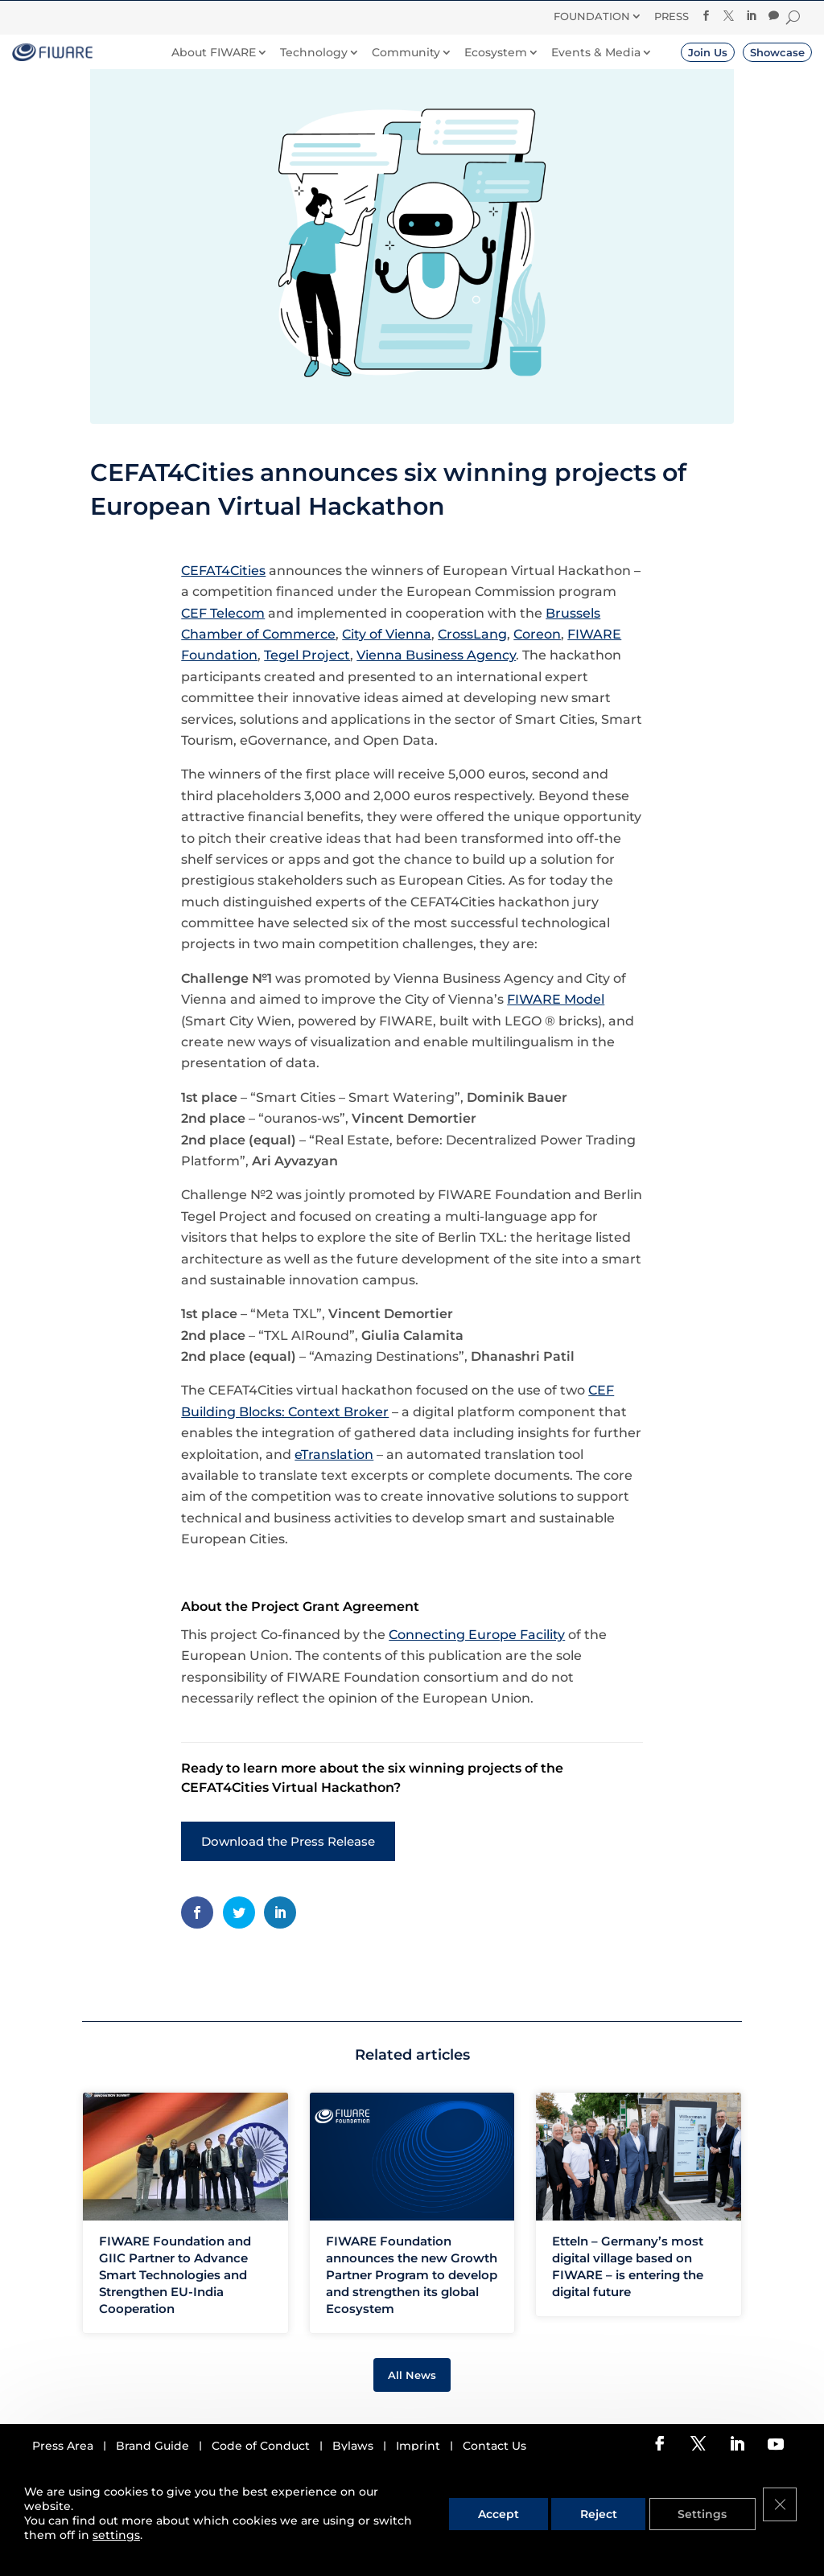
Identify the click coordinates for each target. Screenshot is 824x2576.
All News (412, 2414)
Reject (608, 2522)
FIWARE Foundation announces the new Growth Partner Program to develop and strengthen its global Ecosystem (411, 2314)
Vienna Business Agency (436, 695)
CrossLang (472, 673)
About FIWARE (213, 53)
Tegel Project (307, 695)
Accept (512, 2522)
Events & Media (596, 53)
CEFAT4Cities (223, 610)
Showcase (777, 52)
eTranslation (334, 1494)
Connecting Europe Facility (477, 1674)
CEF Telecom (223, 652)
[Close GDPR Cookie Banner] (782, 2522)
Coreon (537, 673)
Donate (487, 17)
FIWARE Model (555, 1039)
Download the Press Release (288, 1880)
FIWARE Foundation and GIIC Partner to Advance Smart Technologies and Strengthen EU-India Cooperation (175, 2314)
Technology (314, 53)
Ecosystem (495, 53)
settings (116, 2536)
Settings (707, 2522)
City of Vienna (386, 673)
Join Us (707, 52)
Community (406, 53)
